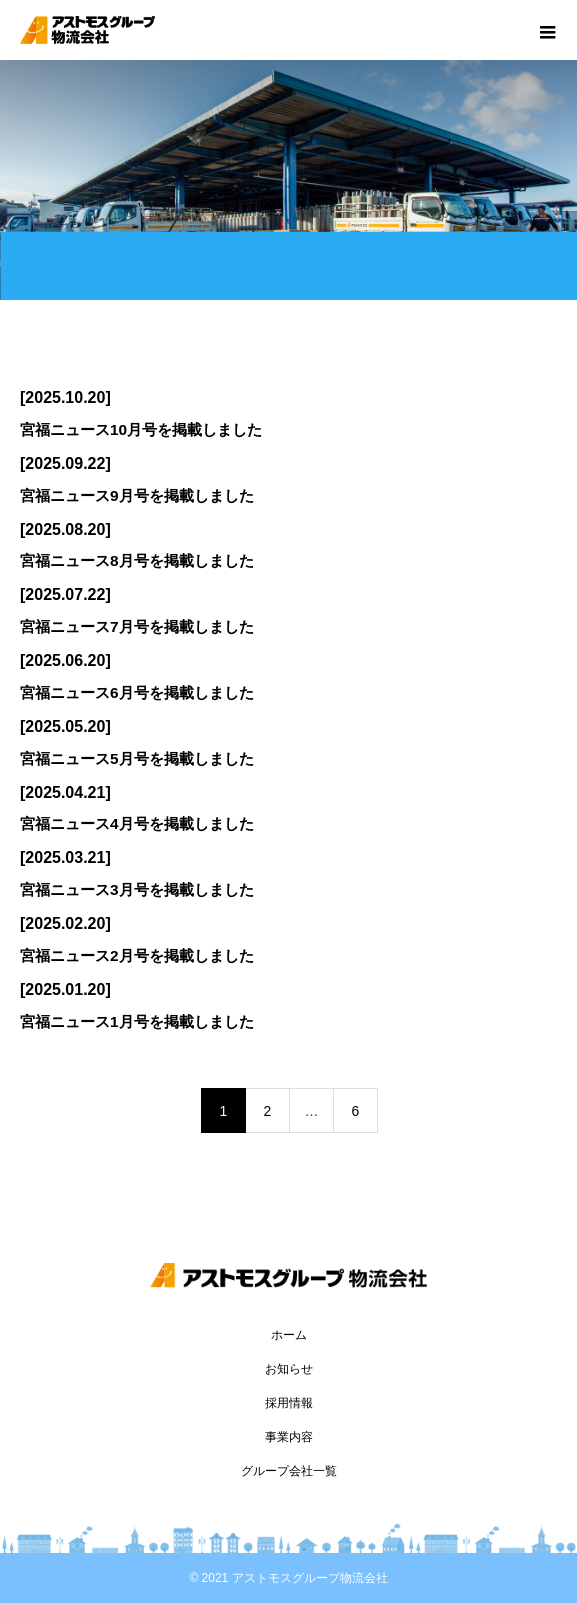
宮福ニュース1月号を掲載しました (137, 1021)
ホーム (289, 1335)
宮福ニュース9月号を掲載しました (137, 495)
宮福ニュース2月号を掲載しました (137, 955)
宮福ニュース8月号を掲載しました (137, 560)
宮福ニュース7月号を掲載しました (137, 626)
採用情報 (289, 1403)
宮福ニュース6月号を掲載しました (137, 692)
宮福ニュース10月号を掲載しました (141, 429)
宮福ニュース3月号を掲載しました (137, 889)
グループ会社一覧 (289, 1471)
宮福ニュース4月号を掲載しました (137, 823)
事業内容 (289, 1437)
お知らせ (289, 1369)
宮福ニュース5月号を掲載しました (137, 758)
